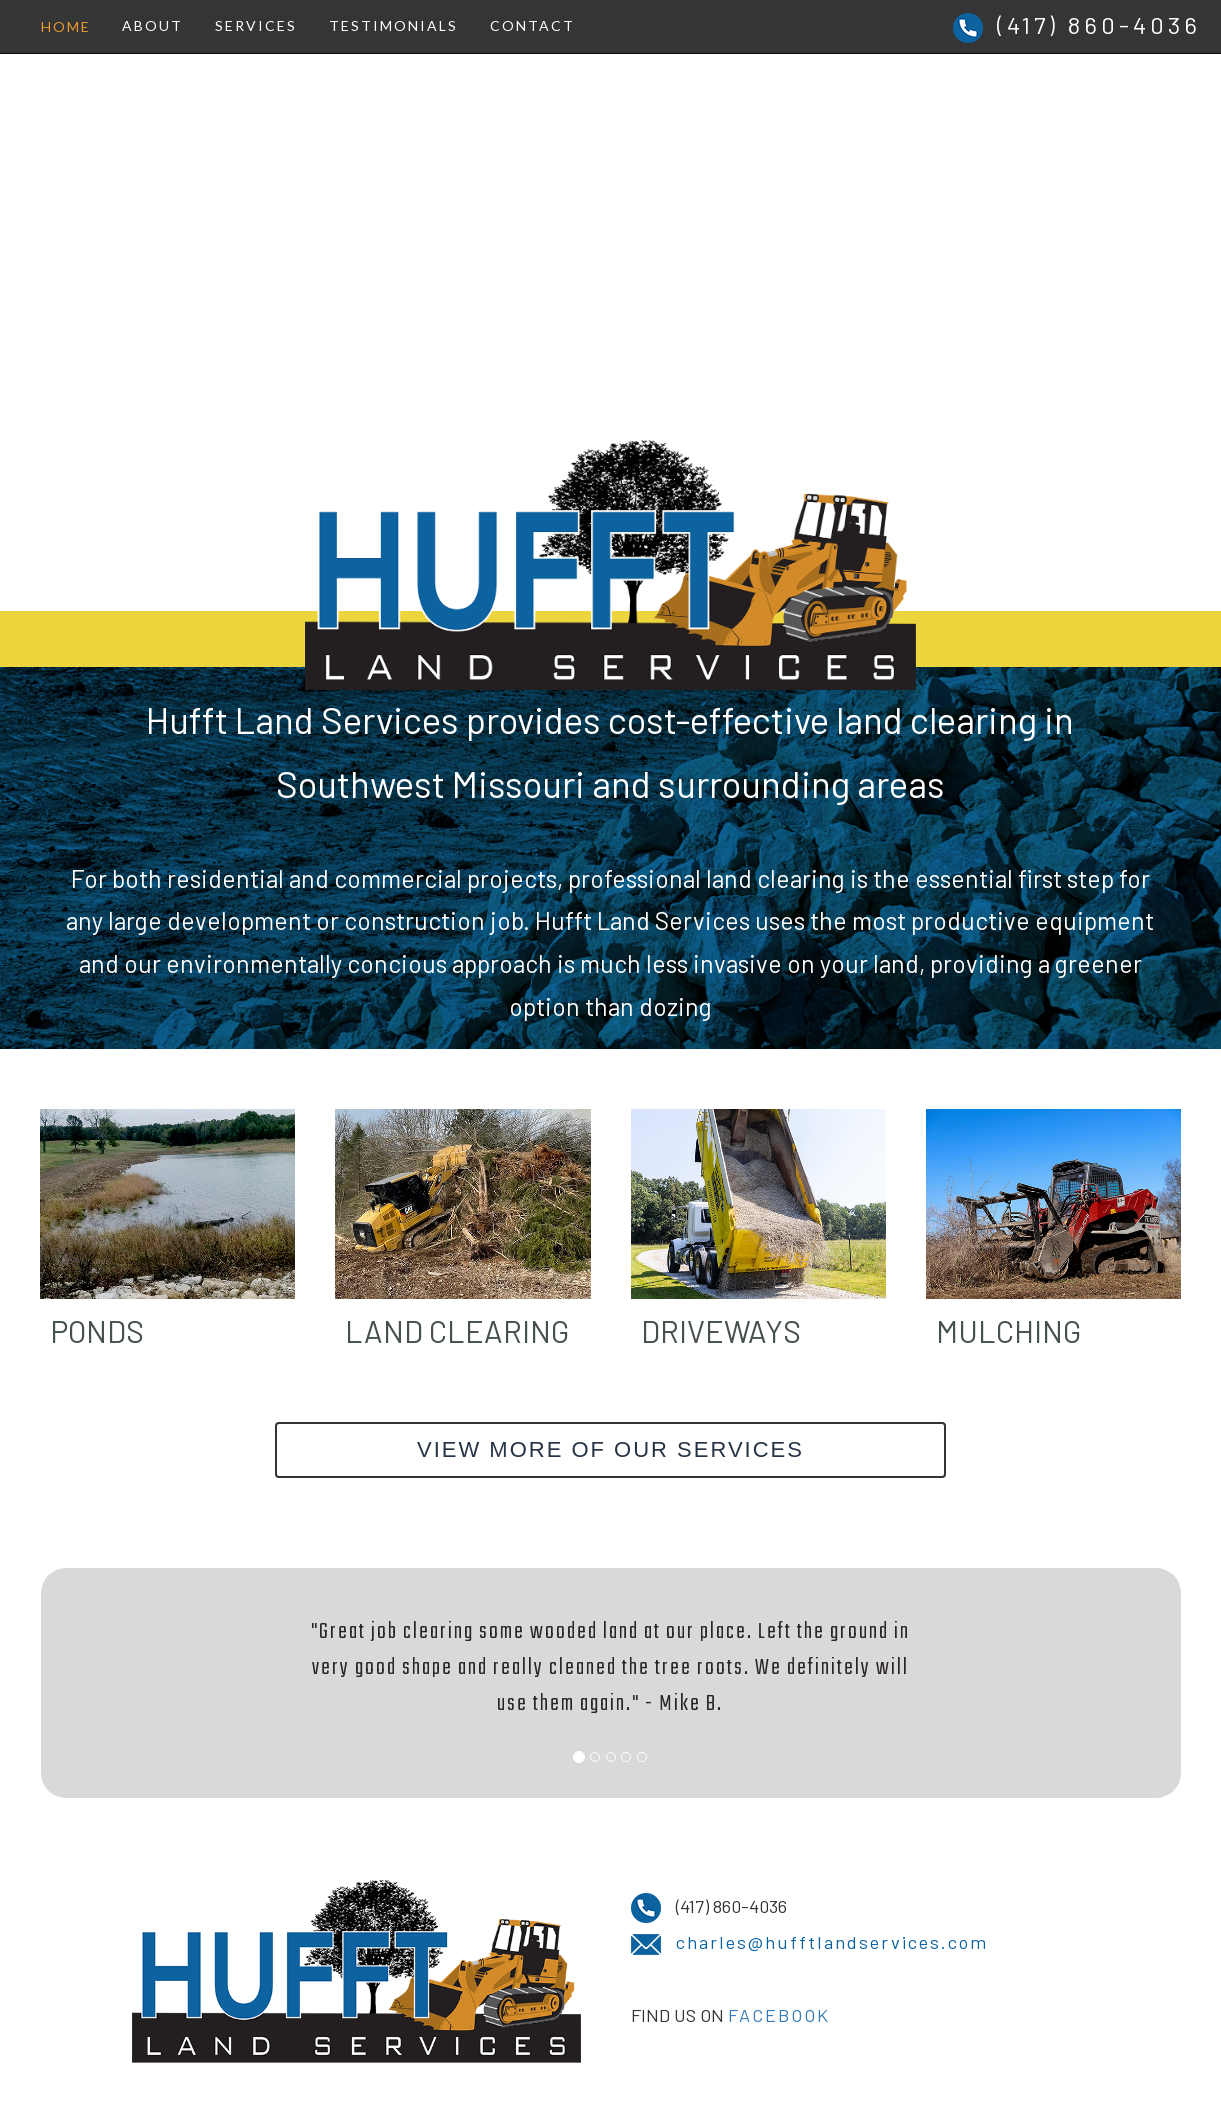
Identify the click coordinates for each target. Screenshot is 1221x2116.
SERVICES (256, 25)
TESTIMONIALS (393, 25)
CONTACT (532, 25)
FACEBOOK (779, 2015)
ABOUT (152, 25)
